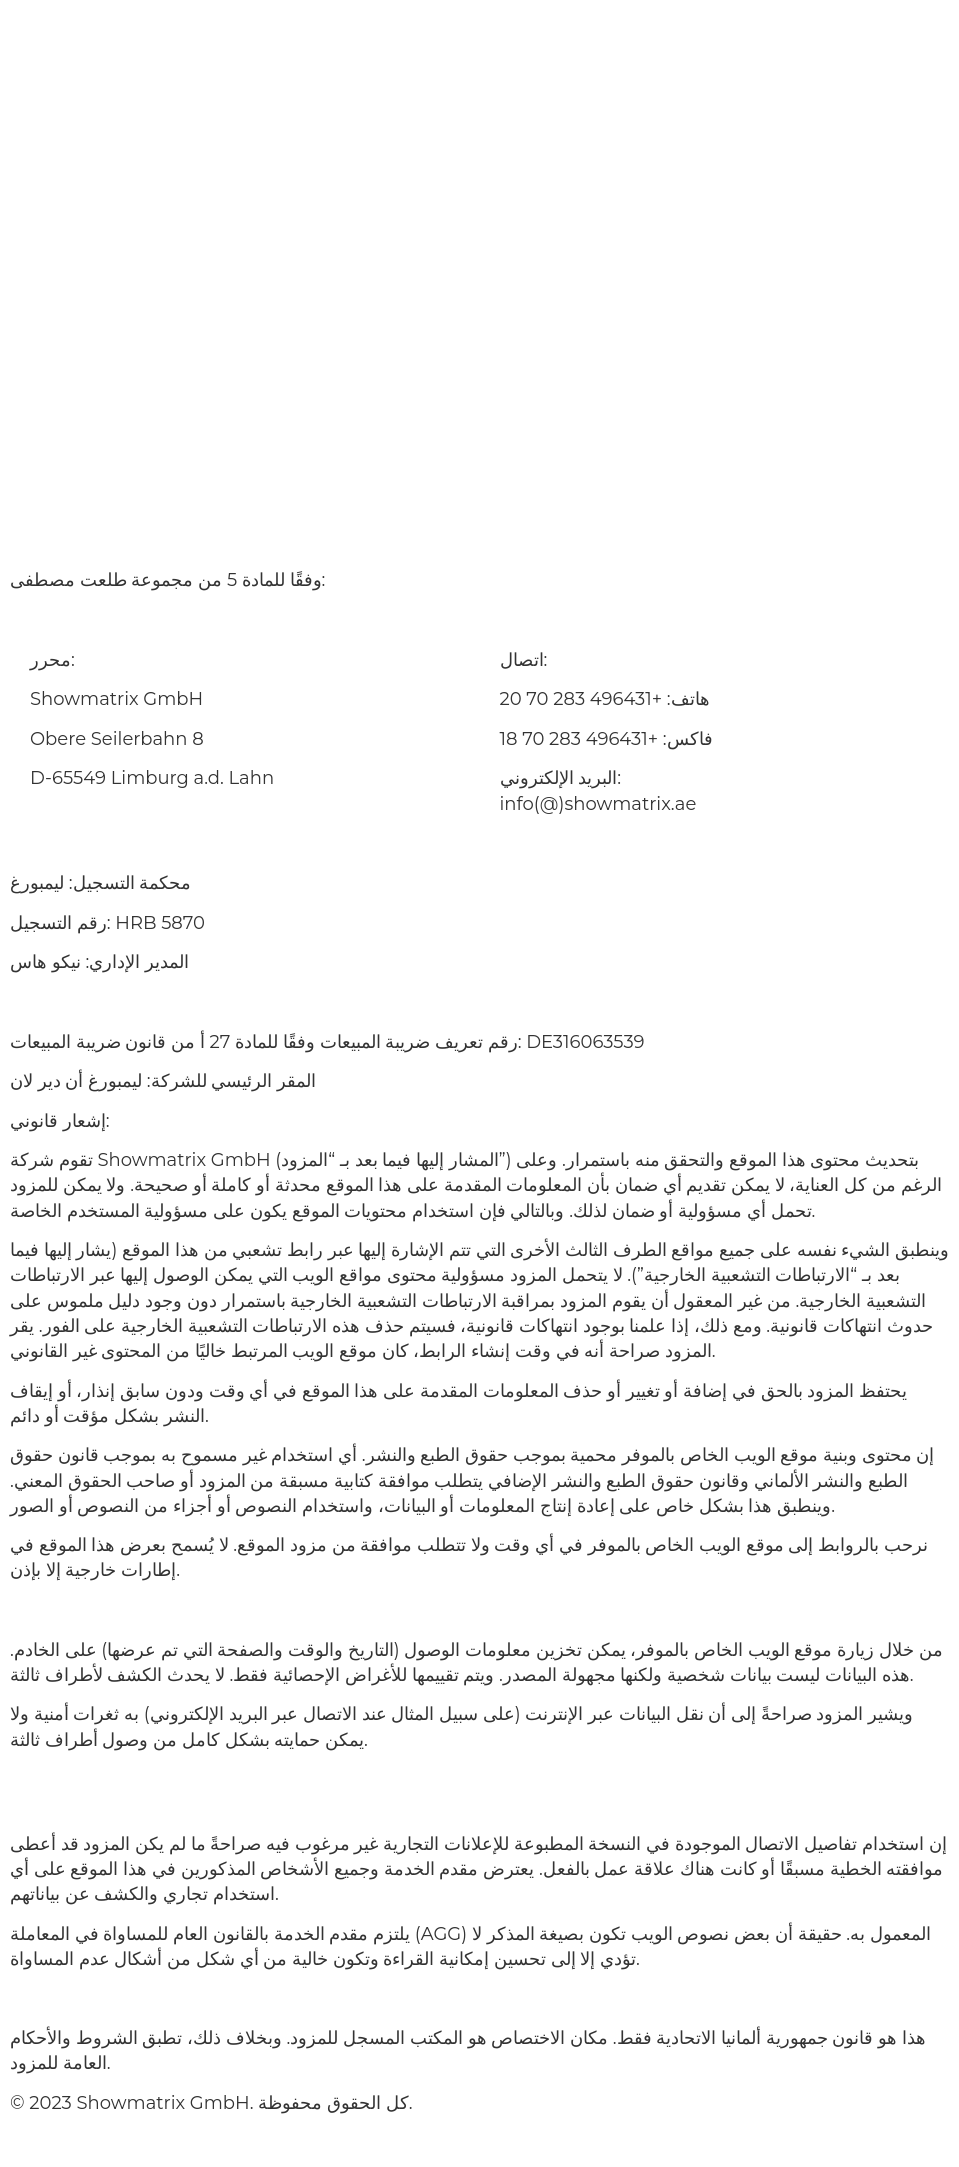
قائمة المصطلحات (460, 2133)
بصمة (215, 2133)
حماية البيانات (315, 2133)
